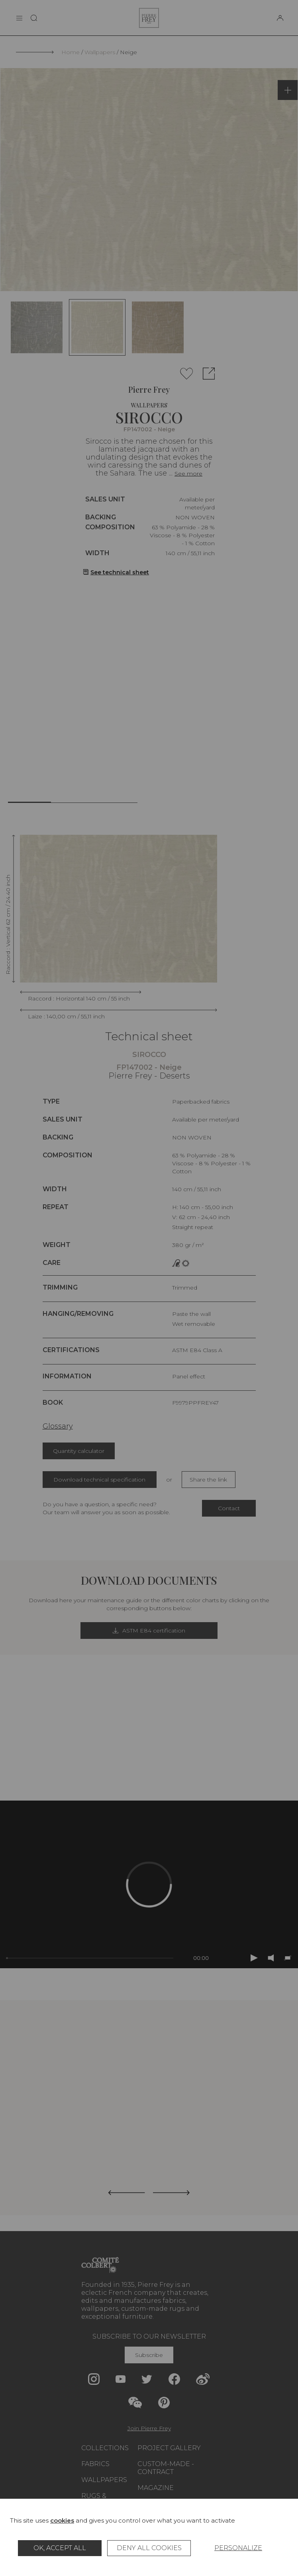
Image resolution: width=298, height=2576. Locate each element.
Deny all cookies (149, 2548)
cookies (62, 2520)
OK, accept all (59, 2548)
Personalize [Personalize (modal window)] (238, 2548)
